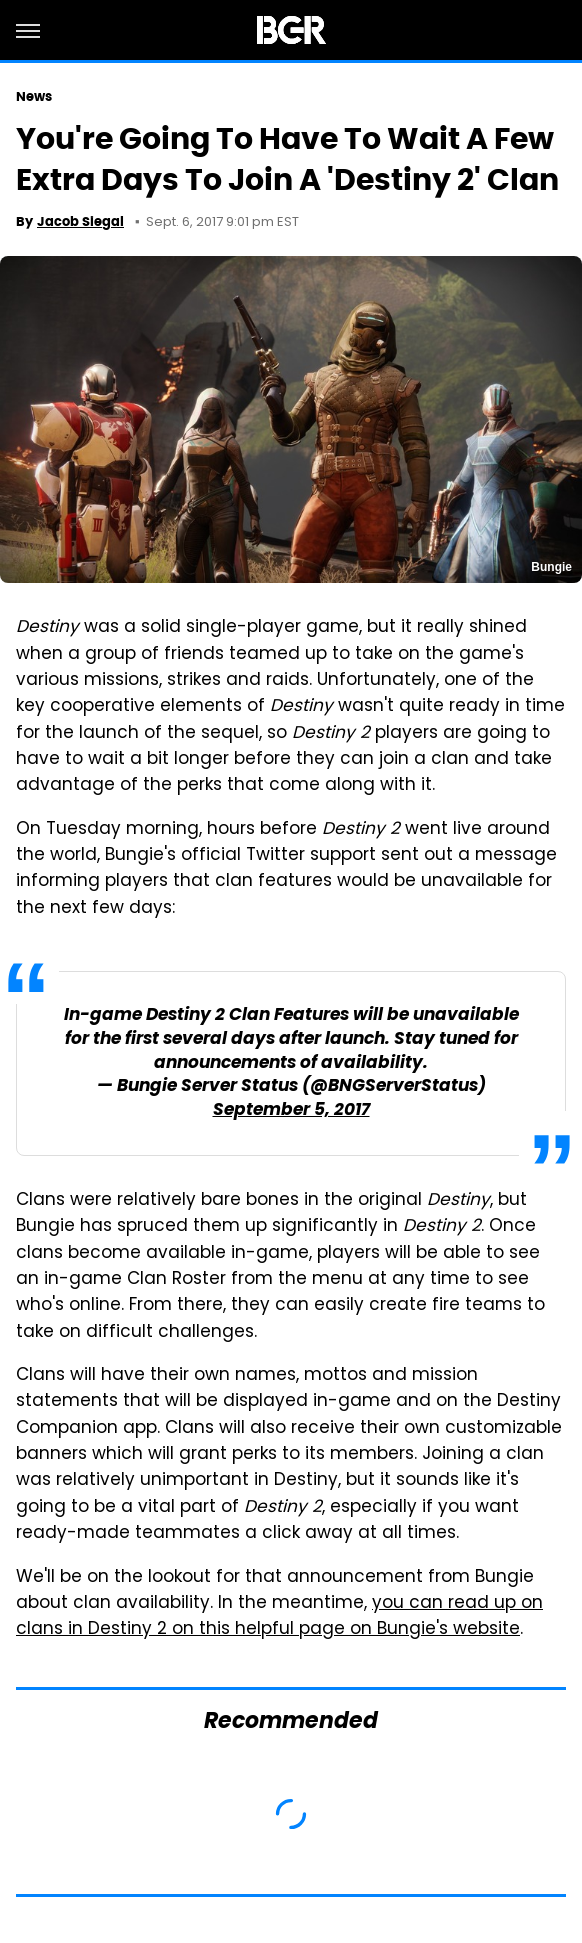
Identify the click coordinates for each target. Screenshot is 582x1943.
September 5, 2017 (291, 1110)
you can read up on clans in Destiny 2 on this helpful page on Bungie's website (279, 1617)
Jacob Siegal (80, 221)
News (34, 96)
